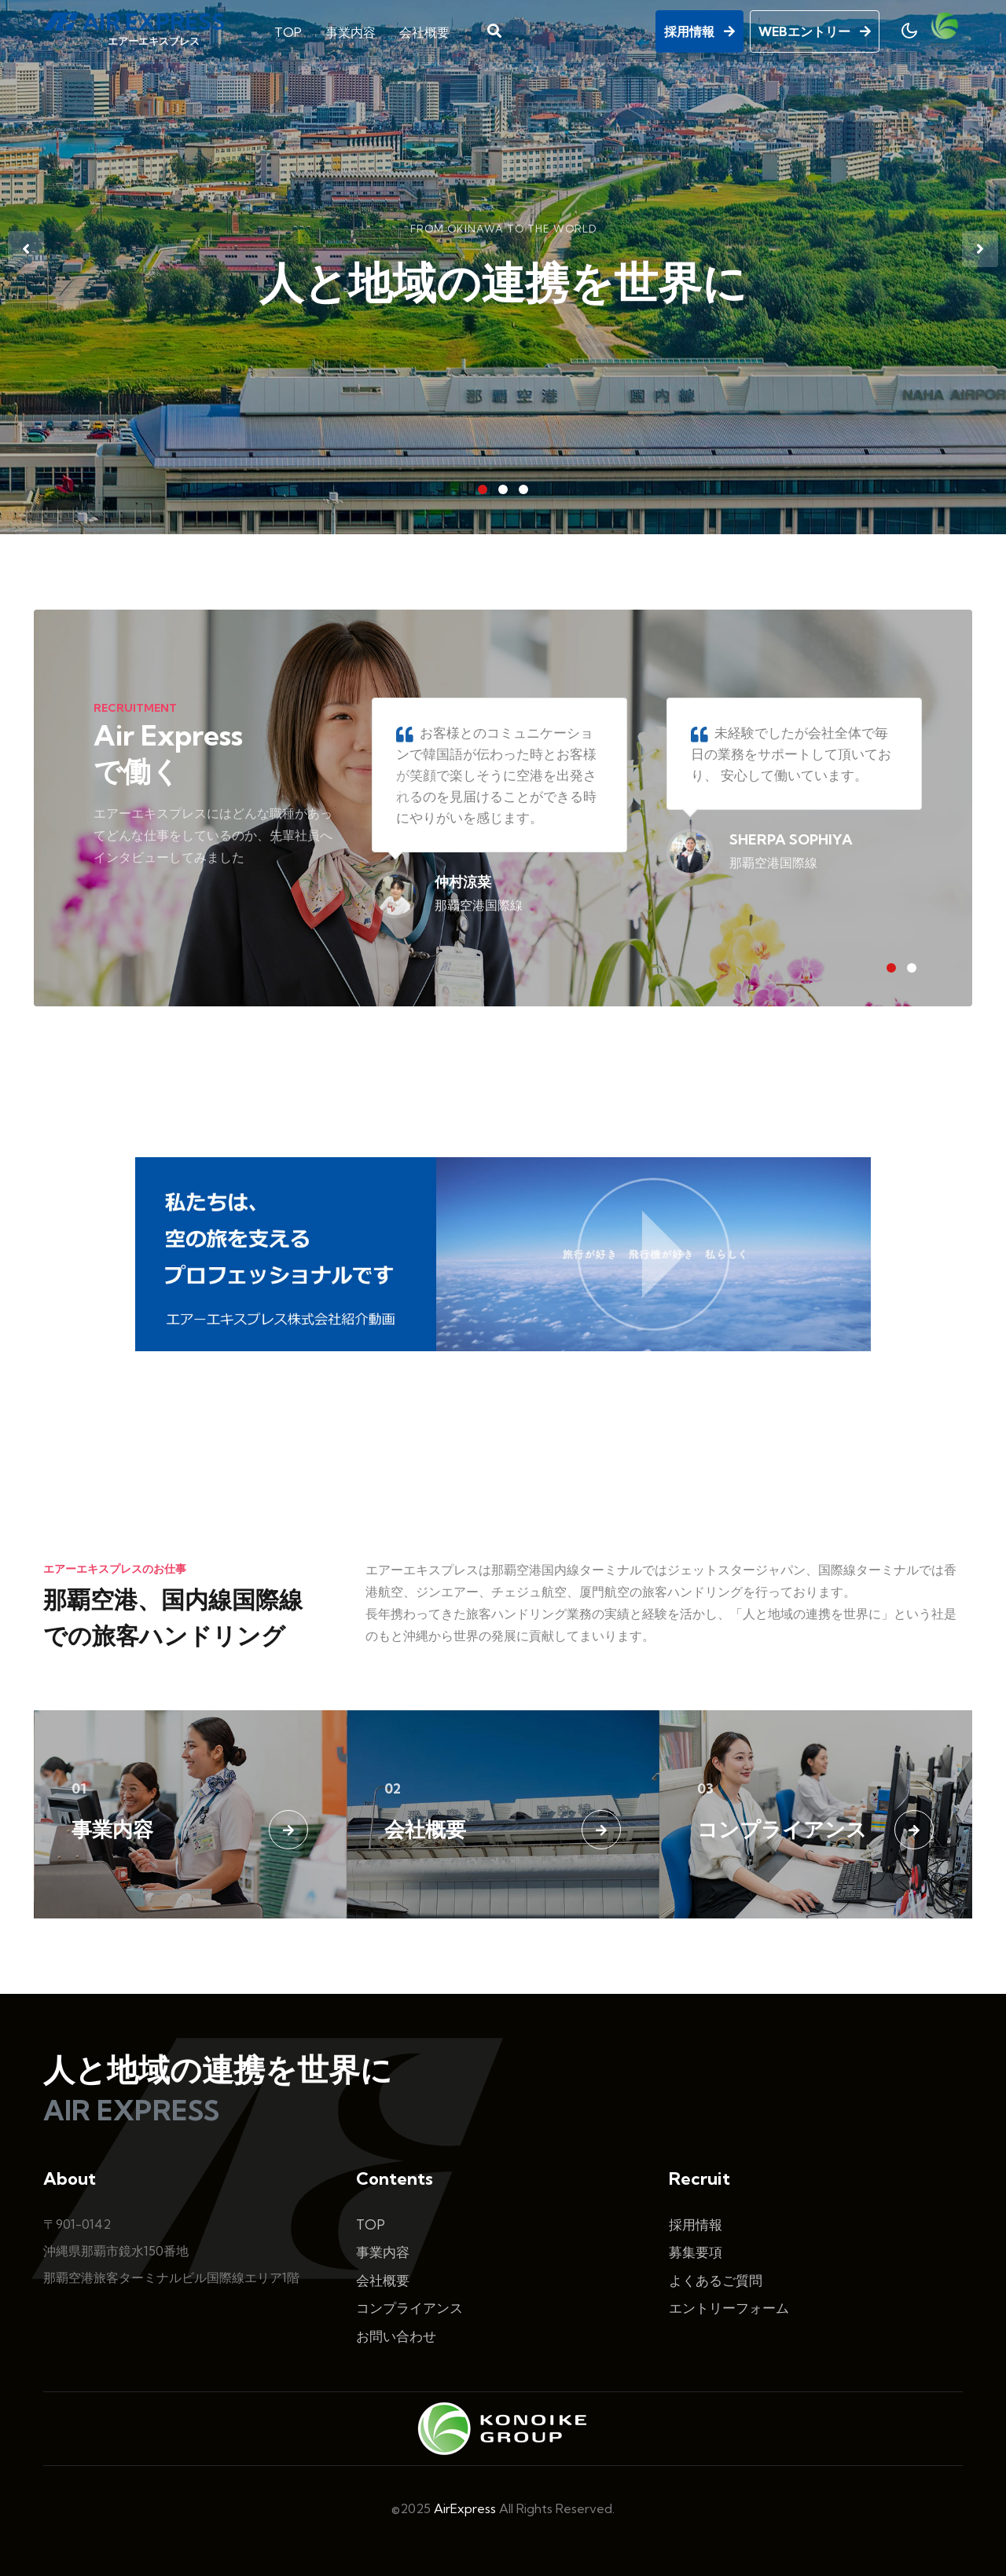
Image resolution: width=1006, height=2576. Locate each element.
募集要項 (695, 2252)
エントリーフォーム (729, 2307)
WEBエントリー (814, 29)
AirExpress (465, 2508)
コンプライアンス (782, 1829)
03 (705, 1788)
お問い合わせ (396, 2336)
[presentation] (26, 249)
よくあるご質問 (715, 2280)
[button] (482, 489)
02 (393, 1788)
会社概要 (424, 30)
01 (79, 1788)
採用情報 (699, 29)
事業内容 (350, 30)
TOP (288, 30)
